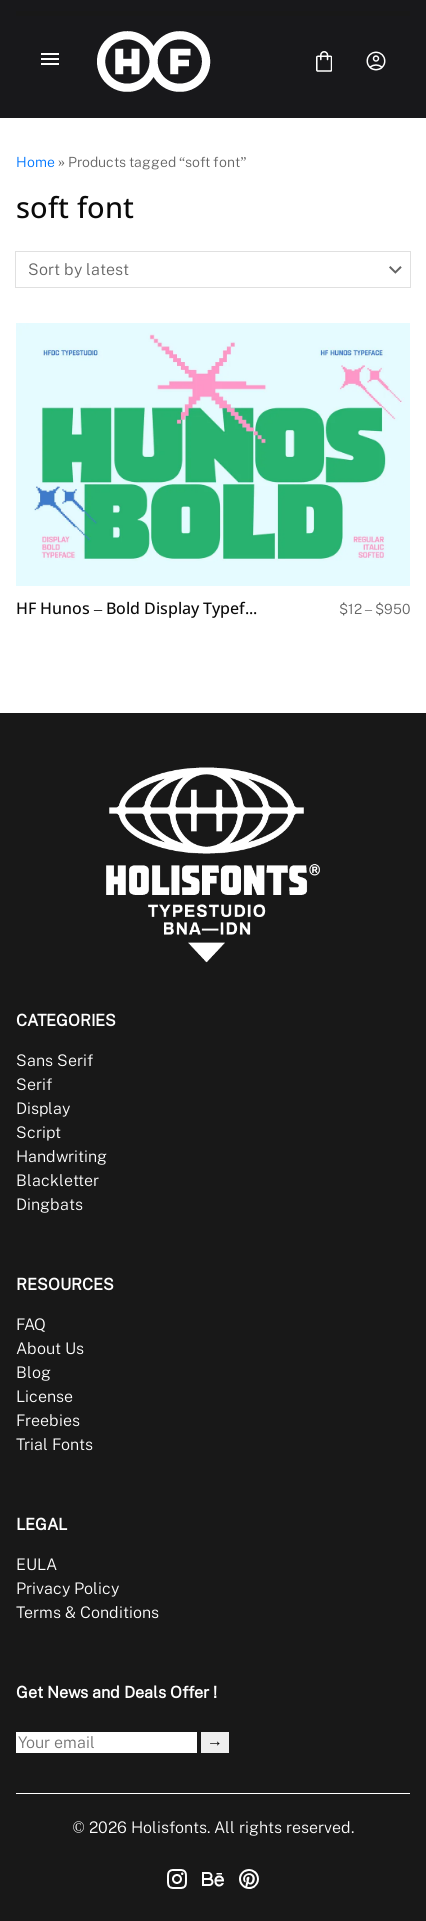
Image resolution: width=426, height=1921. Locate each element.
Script (38, 1132)
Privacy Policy (67, 1588)
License (44, 1396)
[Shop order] (213, 269)
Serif (34, 1084)
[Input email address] (106, 1742)
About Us (50, 1348)
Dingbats (49, 1204)
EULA (36, 1564)
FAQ (31, 1324)
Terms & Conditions (87, 1612)
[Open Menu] (50, 61)
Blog (33, 1372)
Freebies (48, 1420)
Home (35, 162)
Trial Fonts (54, 1444)
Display (43, 1108)
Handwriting (61, 1156)
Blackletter (57, 1180)
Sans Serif (54, 1060)
